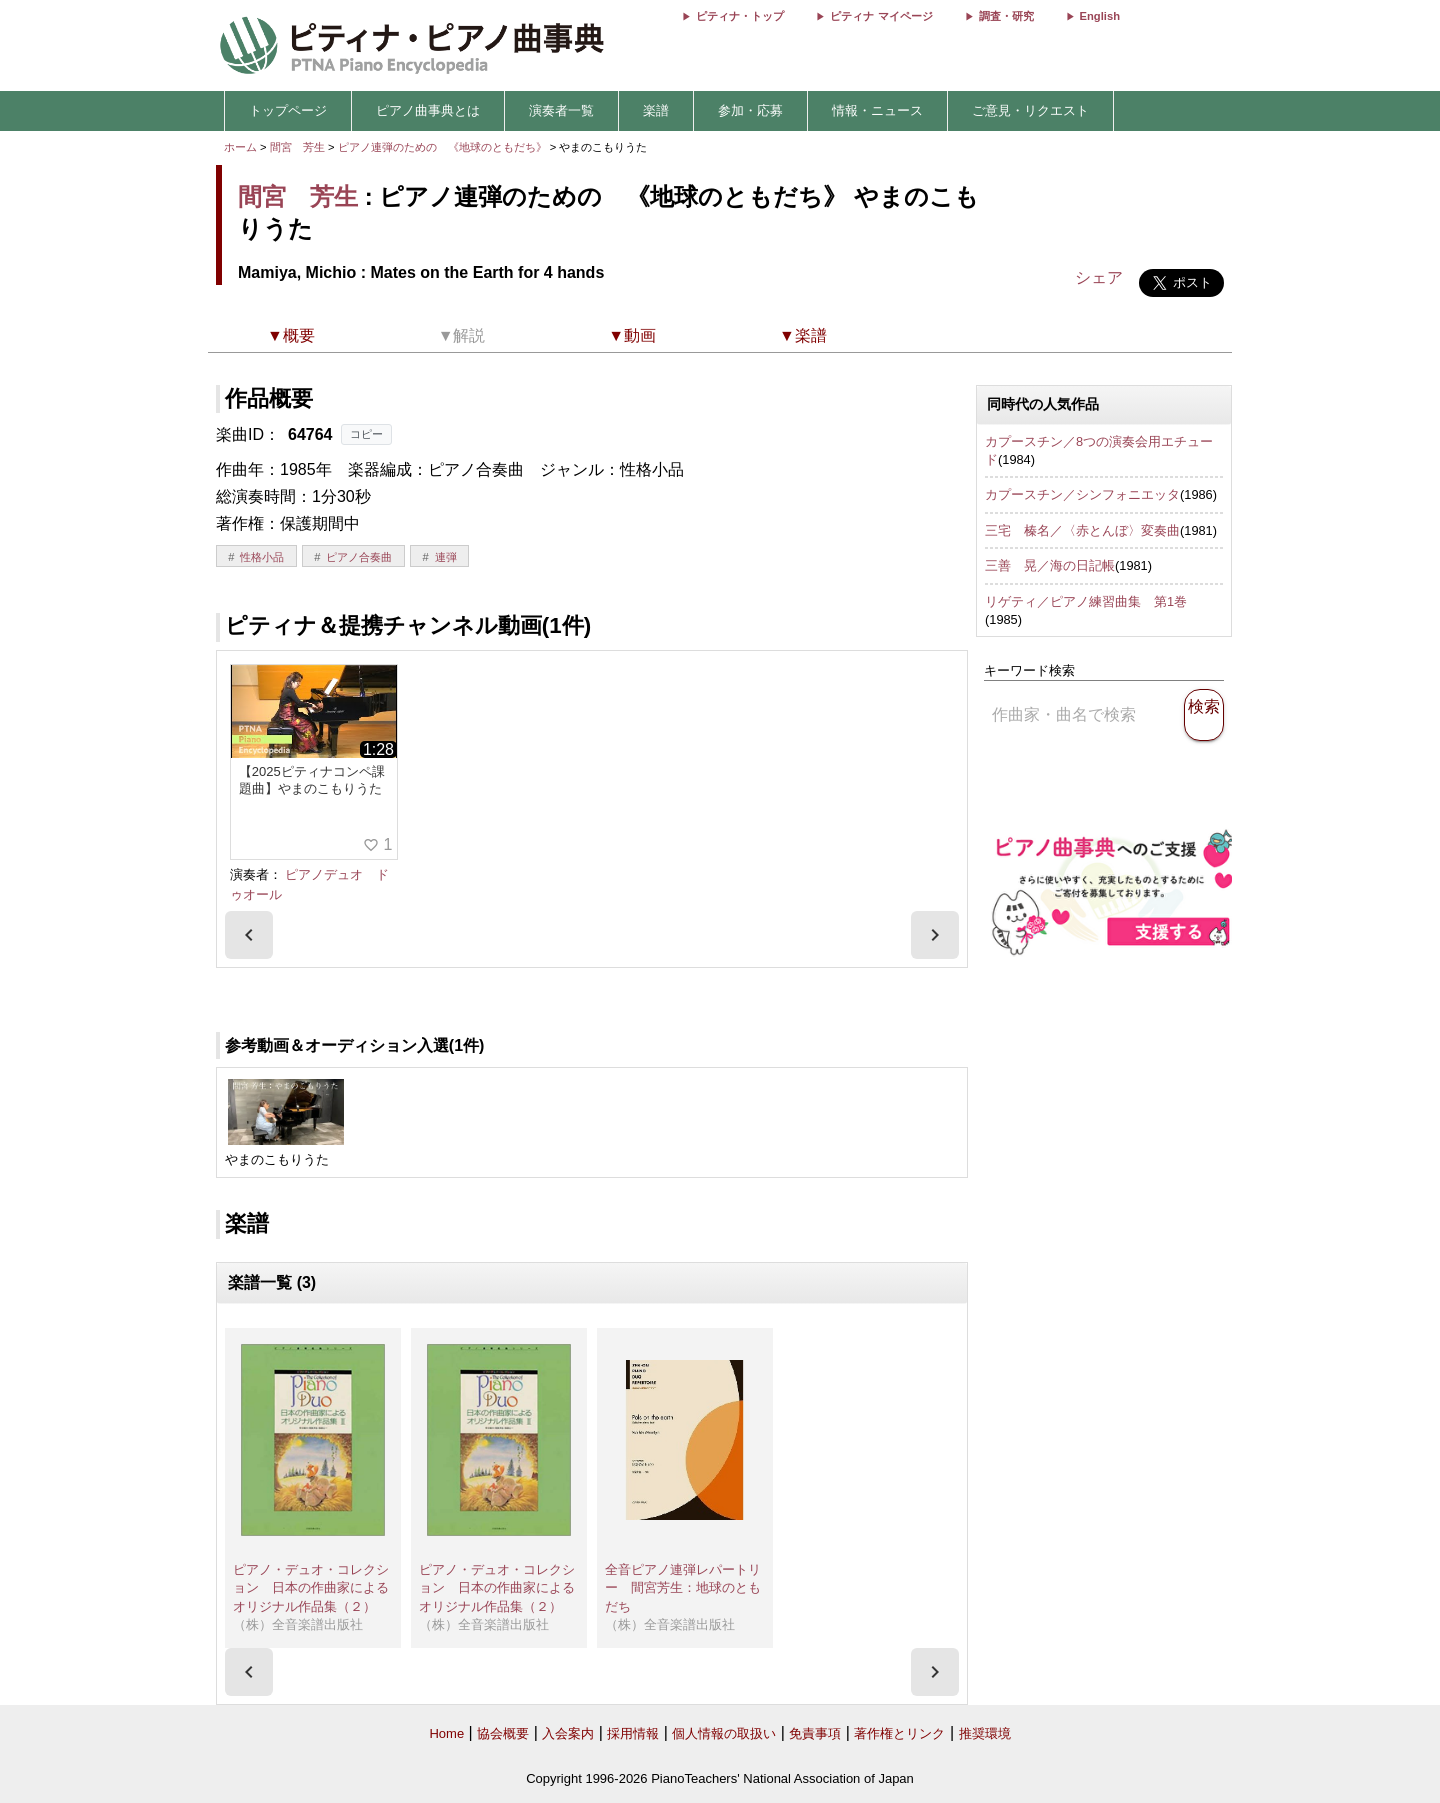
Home (446, 1733)
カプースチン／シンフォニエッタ (1082, 494)
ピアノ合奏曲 (359, 557)
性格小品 (262, 557)
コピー (366, 434)
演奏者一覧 (561, 110)
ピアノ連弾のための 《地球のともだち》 (444, 147)
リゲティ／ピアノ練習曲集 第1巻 (1086, 601)
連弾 (446, 557)
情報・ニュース (877, 110)
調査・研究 (1006, 16)
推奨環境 (985, 1733)
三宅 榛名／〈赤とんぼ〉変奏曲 (1082, 530)
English (1100, 16)
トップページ (288, 110)
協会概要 (503, 1733)
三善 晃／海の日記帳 (1050, 565)
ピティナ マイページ (881, 16)
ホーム (240, 147)
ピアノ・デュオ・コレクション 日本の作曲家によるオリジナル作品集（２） (311, 1588)
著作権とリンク (899, 1733)
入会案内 (568, 1733)
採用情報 (633, 1733)
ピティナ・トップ (740, 16)
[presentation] (249, 935)
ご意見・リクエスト (1030, 110)
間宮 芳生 (297, 147)
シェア (1099, 277)
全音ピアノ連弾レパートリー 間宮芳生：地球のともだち (683, 1588)
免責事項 (815, 1733)
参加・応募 (750, 110)
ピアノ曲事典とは (428, 110)
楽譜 (656, 110)
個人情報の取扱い (724, 1733)
